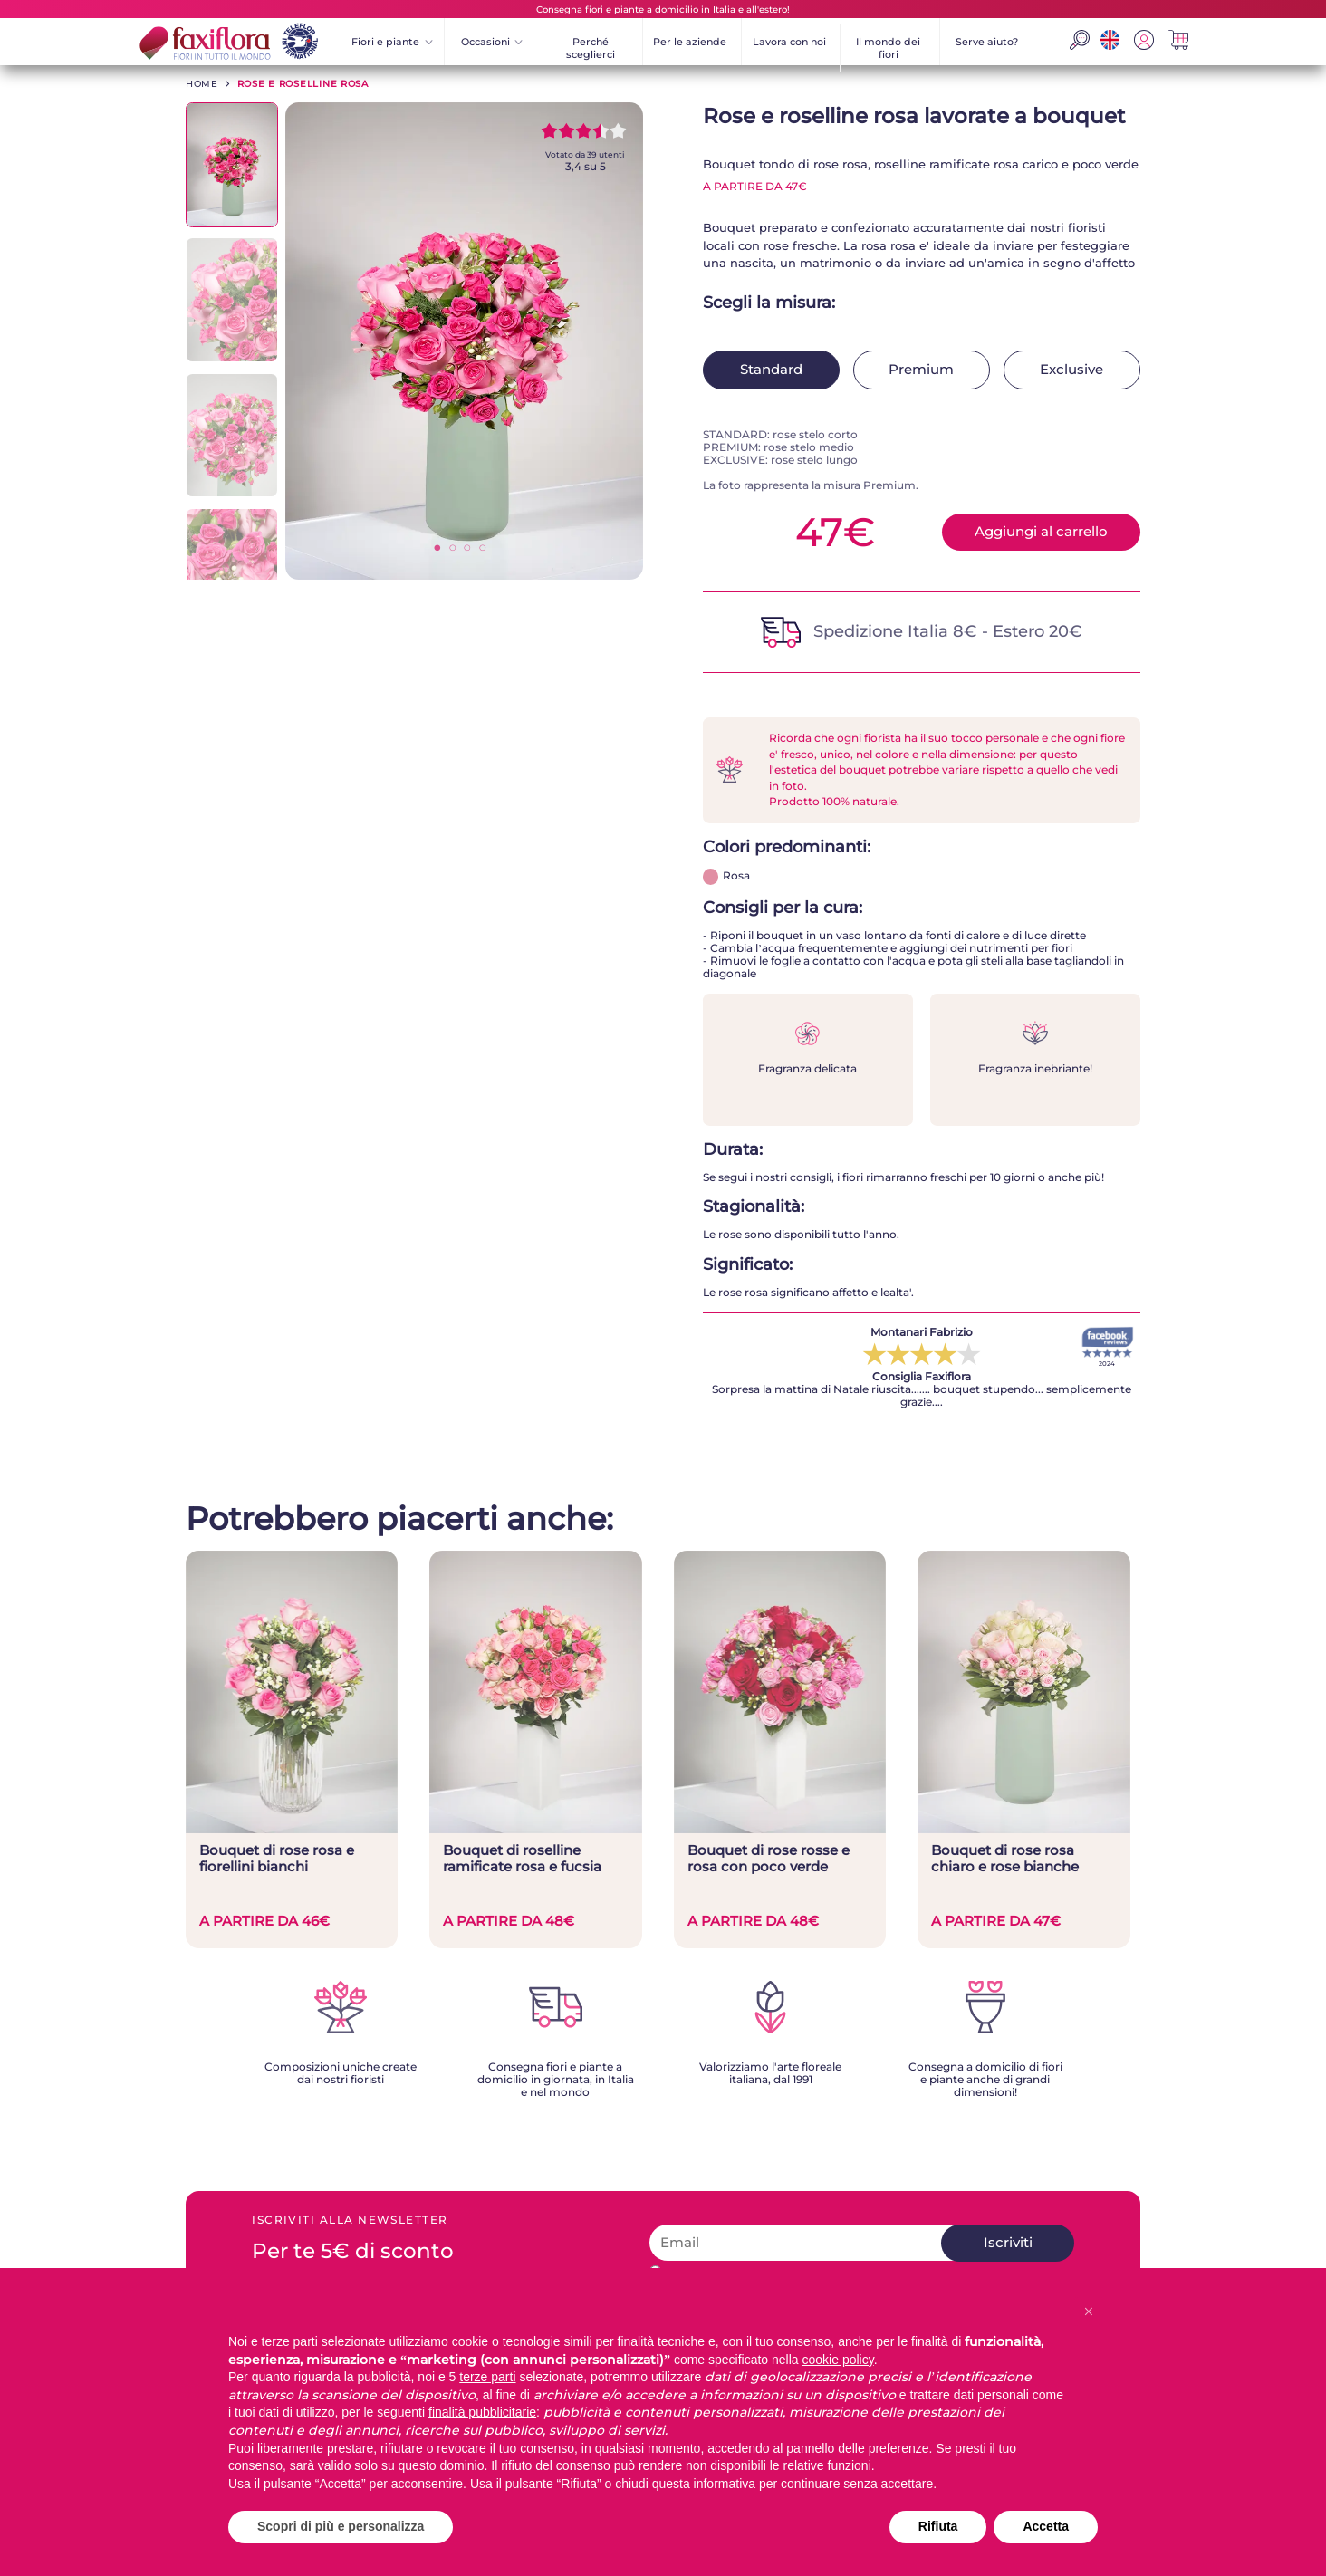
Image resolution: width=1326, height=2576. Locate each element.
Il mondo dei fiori (888, 48)
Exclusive (1071, 369)
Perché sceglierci (590, 48)
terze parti (487, 2376)
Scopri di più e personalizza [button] (340, 2526)
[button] (1088, 2311)
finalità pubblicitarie (482, 2412)
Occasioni (492, 41)
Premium (921, 369)
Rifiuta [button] (938, 2526)
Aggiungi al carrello (1041, 532)
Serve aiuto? (987, 41)
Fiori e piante (392, 41)
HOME (202, 84)
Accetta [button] (1046, 2526)
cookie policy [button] (838, 2359)
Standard (771, 369)
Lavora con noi (789, 41)
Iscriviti (1008, 2243)
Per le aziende (689, 41)
